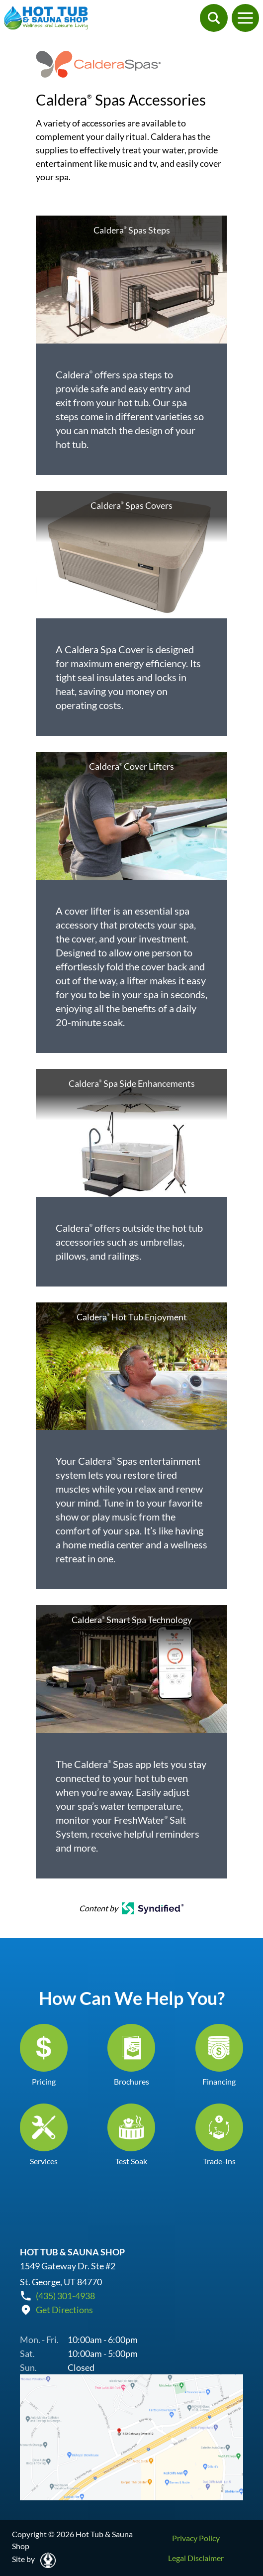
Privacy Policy (196, 2538)
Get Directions (64, 2309)
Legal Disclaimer (196, 2558)
